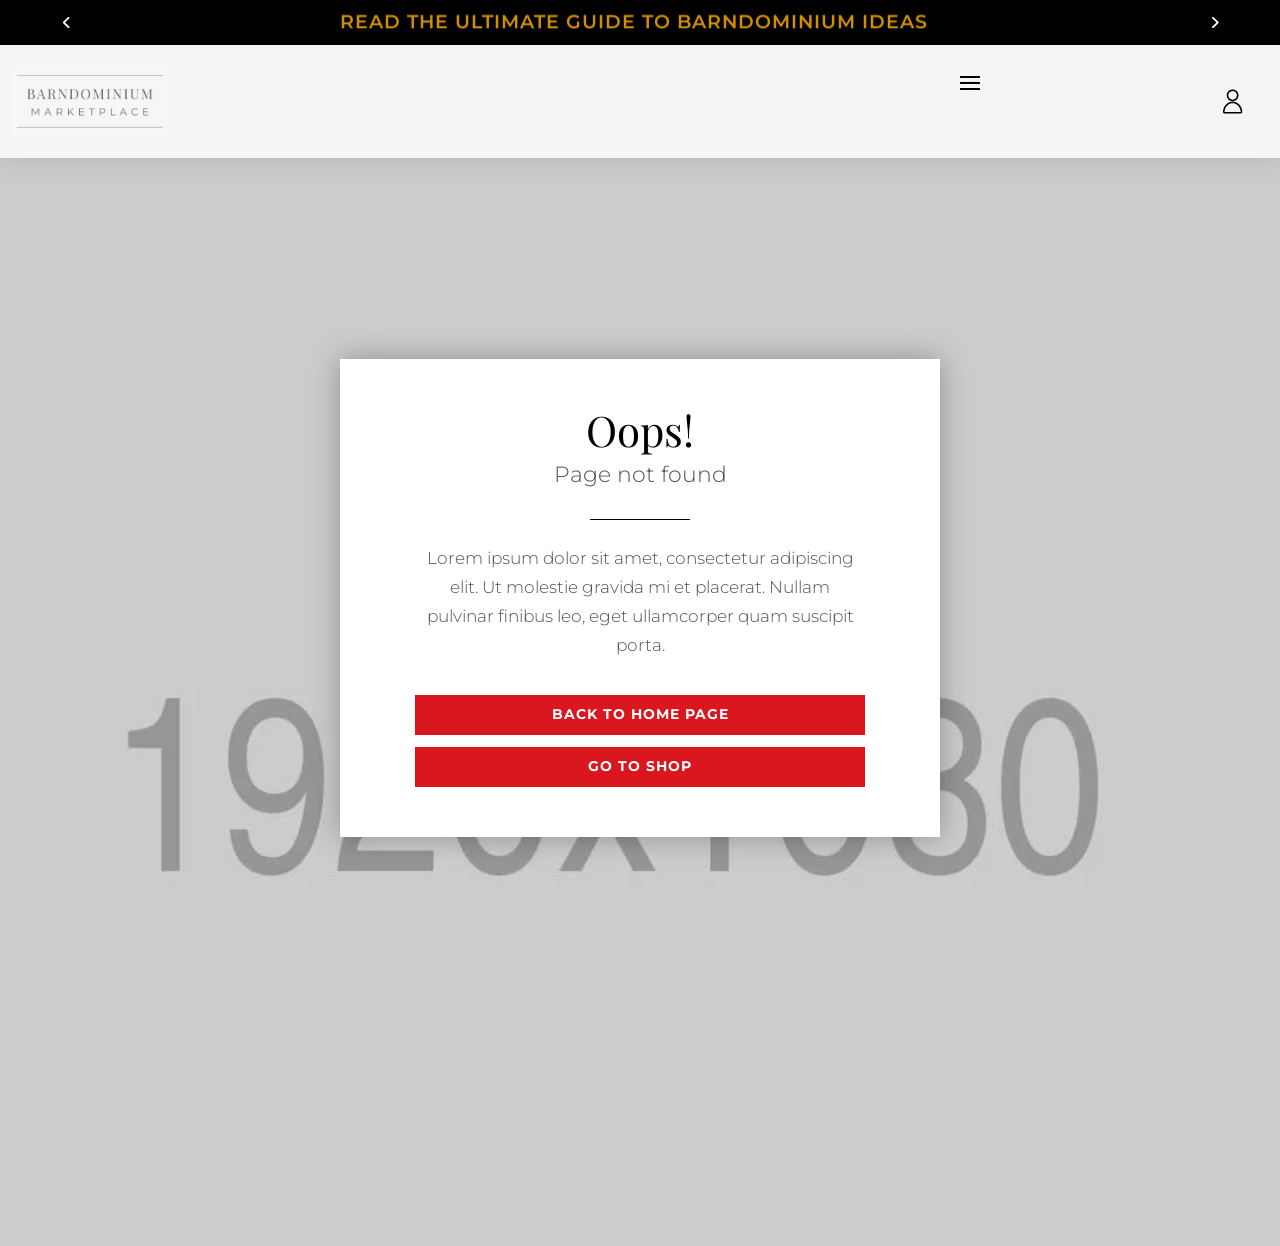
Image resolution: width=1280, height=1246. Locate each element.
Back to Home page (640, 714)
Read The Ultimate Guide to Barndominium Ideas (640, 23)
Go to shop (640, 766)
